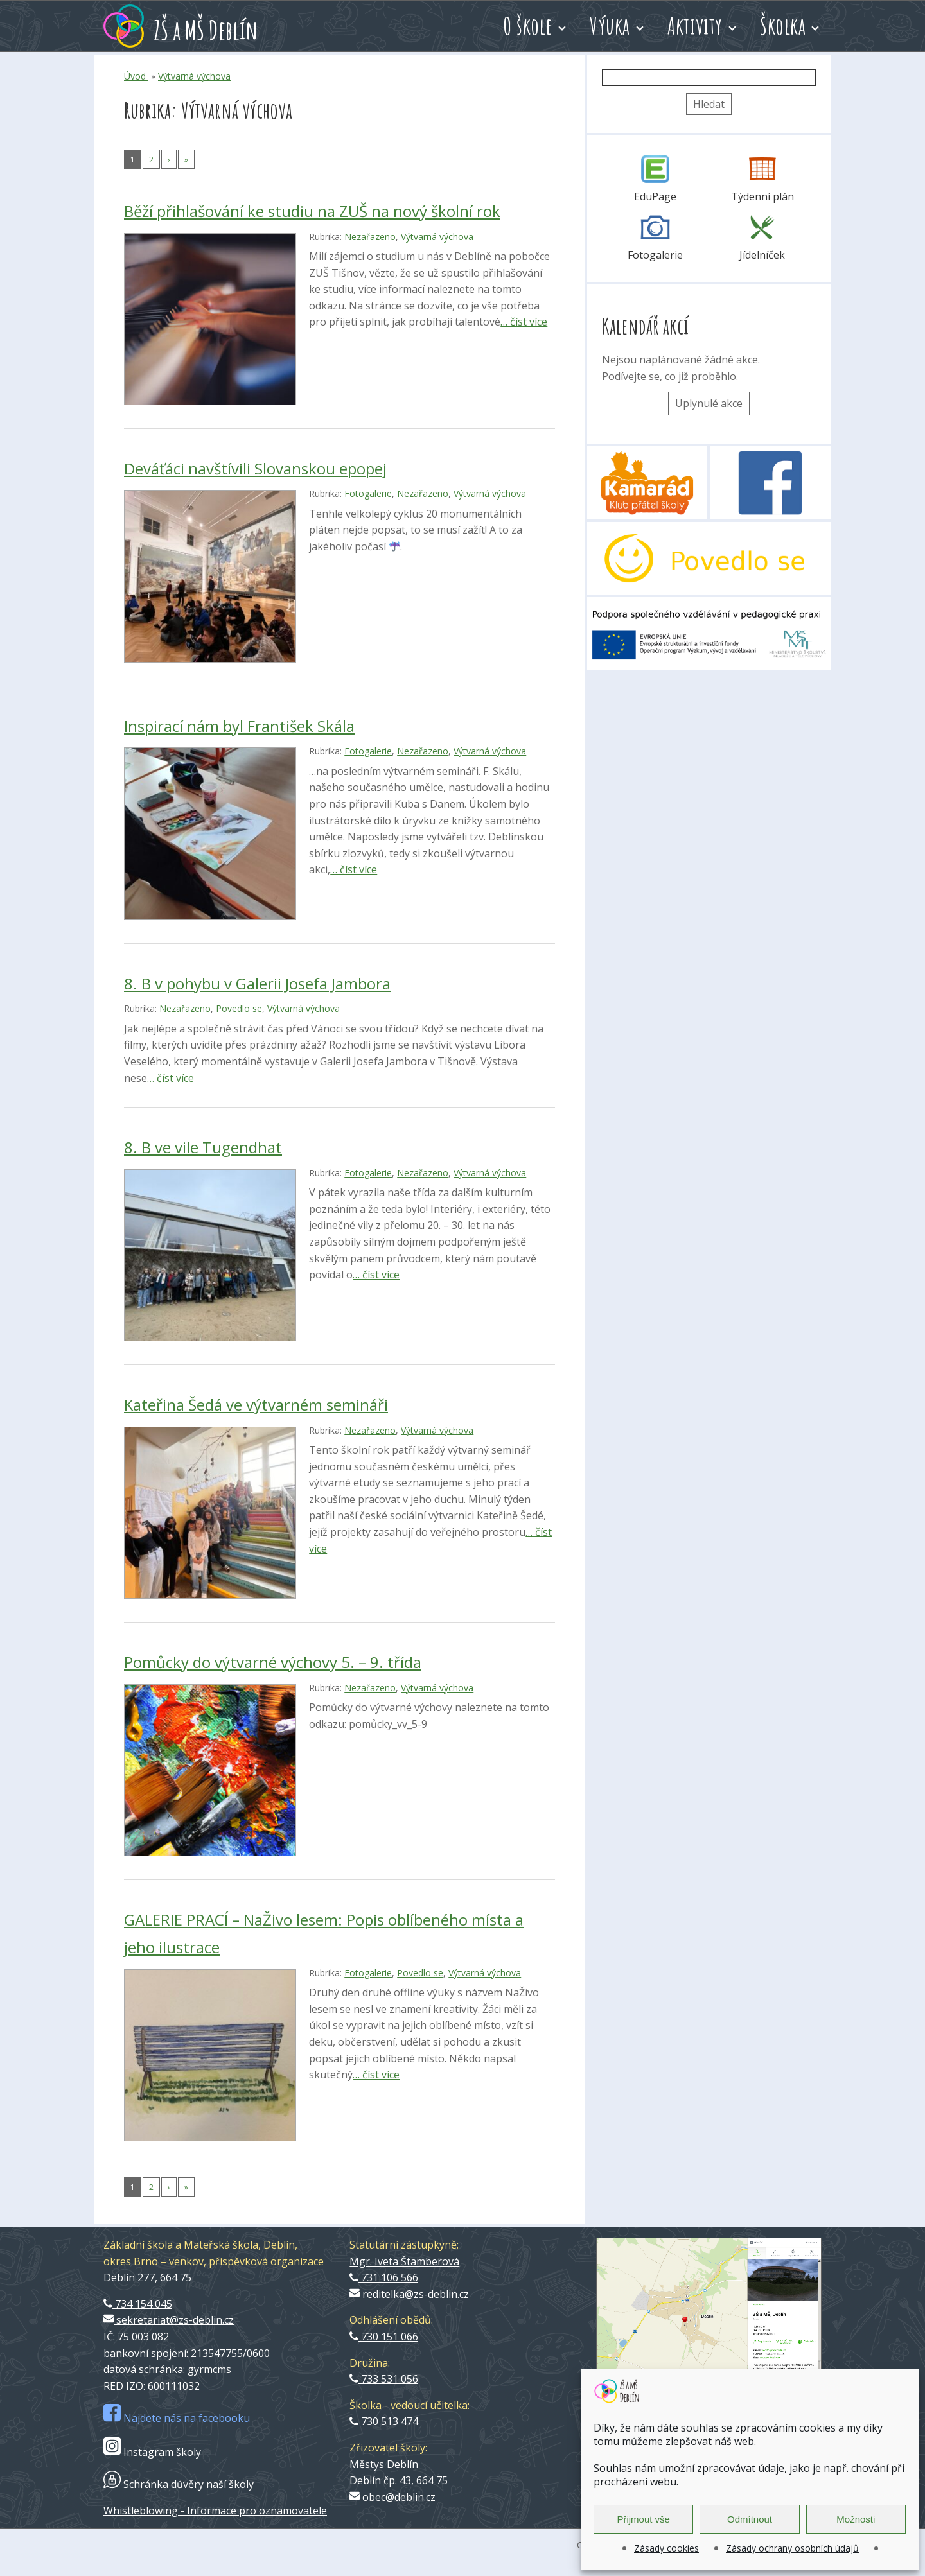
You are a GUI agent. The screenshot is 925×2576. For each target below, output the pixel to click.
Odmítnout (749, 2519)
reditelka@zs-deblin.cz (409, 2294)
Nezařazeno (370, 237)
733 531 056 (383, 2379)
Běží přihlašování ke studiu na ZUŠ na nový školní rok (312, 211)
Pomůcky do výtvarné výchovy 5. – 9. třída (272, 1662)
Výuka (610, 25)
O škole (527, 25)
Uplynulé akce (709, 403)
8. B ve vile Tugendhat (203, 1147)
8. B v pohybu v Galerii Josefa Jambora (257, 983)
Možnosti (855, 2519)
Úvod (136, 76)
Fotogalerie (368, 493)
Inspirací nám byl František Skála (239, 725)
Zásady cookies (666, 2548)
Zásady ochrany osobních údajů (792, 2548)
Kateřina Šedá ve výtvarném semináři (256, 1404)
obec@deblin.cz (392, 2497)
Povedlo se (239, 1008)
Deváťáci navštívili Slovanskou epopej (255, 468)
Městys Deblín (383, 2464)
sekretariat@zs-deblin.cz (168, 2320)
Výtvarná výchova (194, 76)
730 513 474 (383, 2421)
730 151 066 (383, 2336)
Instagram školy (152, 2452)
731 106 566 (383, 2277)
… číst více (523, 322)
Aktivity (695, 25)
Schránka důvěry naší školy (178, 2484)
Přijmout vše (643, 2519)
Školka (783, 25)
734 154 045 (137, 2304)
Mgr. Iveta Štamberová (404, 2261)
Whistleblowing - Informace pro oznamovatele (215, 2510)
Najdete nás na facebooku (176, 2418)
